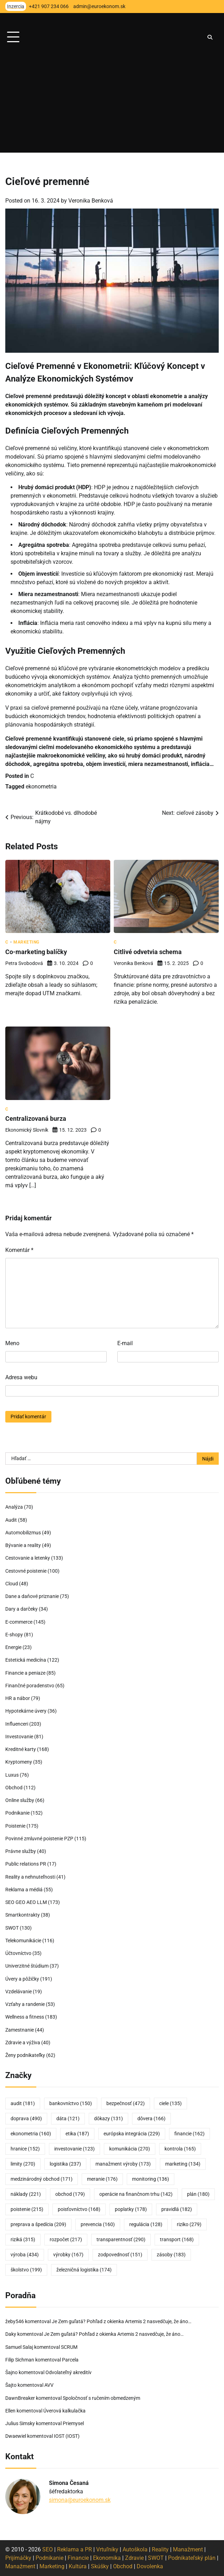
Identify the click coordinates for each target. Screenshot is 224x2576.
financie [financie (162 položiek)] (189, 2133)
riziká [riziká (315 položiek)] (23, 2239)
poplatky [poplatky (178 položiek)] (131, 2209)
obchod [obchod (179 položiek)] (70, 2194)
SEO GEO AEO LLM (26, 1902)
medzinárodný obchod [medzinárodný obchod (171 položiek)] (42, 2179)
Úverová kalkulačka (64, 2411)
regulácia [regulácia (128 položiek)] (145, 2224)
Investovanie (19, 1736)
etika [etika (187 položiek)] (77, 2133)
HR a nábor (17, 1698)
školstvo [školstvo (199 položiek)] (26, 2270)
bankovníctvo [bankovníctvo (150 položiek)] (70, 2103)
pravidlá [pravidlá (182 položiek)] (176, 2209)
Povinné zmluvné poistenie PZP (39, 1838)
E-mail (125, 1343)
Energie (13, 1647)
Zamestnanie (19, 2030)
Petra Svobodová (24, 963)
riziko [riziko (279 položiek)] (189, 2224)
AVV (49, 2385)
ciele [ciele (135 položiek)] (170, 2103)
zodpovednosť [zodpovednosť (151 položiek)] (120, 2254)
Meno (12, 1343)
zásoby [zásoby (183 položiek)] (171, 2254)
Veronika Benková (90, 200)
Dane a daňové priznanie (32, 1596)
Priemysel (73, 2423)
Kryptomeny (18, 1762)
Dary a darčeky (21, 1609)
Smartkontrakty (22, 1915)
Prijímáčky (18, 2558)
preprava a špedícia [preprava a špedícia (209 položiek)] (38, 2224)
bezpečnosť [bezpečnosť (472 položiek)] (125, 2103)
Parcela (70, 2360)
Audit (11, 1520)
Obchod (14, 1787)
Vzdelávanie (18, 1991)
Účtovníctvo (18, 1953)
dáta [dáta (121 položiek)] (68, 2118)
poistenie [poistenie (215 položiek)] (27, 2209)
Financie (78, 2558)
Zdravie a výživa (22, 2042)
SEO (47, 2549)
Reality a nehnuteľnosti (30, 1877)
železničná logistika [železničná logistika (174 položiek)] (84, 2270)
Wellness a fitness (24, 2017)
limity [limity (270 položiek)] (23, 2164)
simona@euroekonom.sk (80, 2500)
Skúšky (100, 2566)
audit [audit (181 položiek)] (23, 2103)
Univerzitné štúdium (27, 1966)
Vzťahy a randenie (25, 2004)
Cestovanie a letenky (27, 1558)
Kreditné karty (20, 1749)
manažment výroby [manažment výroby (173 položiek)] (123, 2164)
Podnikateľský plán (192, 2558)
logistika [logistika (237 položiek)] (65, 2164)
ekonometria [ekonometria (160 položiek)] (31, 2133)
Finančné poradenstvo (29, 1685)
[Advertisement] (112, 103)
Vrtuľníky (107, 2549)
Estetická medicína (25, 1660)
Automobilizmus (23, 1532)
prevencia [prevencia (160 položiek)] (98, 2224)
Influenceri (16, 1724)
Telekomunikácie (23, 1940)
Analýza (14, 1507)
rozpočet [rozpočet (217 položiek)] (66, 2239)
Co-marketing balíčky (36, 951)
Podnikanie (17, 1813)
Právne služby (20, 1851)
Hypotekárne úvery (25, 1711)
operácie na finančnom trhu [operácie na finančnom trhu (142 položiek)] (136, 2194)
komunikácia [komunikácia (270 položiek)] (129, 2149)
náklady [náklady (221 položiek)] (26, 2194)
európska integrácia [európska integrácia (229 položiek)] (132, 2133)
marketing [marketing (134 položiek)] (182, 2164)
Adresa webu (21, 1377)
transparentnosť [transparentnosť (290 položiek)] (121, 2239)
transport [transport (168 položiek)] (177, 2239)
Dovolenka (150, 2566)
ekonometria (41, 786)
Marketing (26, 942)
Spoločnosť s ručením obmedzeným (101, 2398)
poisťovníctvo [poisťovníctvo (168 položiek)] (79, 2209)
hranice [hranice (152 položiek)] (25, 2149)
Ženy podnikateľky (25, 2055)
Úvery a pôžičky (22, 1979)
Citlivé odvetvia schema (148, 951)
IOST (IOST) (67, 2436)
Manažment (188, 2549)
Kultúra (78, 2566)
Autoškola (135, 2549)
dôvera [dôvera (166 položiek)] (151, 2118)
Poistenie (15, 1826)
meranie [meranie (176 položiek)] (102, 2179)
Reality (160, 2549)
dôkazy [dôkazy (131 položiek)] (108, 2118)
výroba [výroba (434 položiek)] (25, 2254)
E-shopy (14, 1634)
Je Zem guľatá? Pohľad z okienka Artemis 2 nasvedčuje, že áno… (121, 2321)
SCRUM (69, 2347)
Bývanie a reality (23, 1545)
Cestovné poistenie (25, 1571)
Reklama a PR (74, 2549)
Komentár (19, 1250)
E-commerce (18, 1622)
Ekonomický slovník (26, 1130)
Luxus (12, 1775)
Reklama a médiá (24, 1889)
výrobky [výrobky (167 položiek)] (68, 2254)
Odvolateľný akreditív (68, 2372)
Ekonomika (107, 2558)
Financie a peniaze (25, 1673)
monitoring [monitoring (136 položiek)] (150, 2179)
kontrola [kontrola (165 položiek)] (180, 2149)
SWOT (12, 1928)
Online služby (19, 1800)
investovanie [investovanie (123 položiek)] (74, 2149)
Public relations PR (25, 1864)
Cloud (11, 1583)
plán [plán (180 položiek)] (198, 2194)
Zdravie (134, 2558)
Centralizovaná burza (35, 1118)
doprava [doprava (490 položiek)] (26, 2118)
